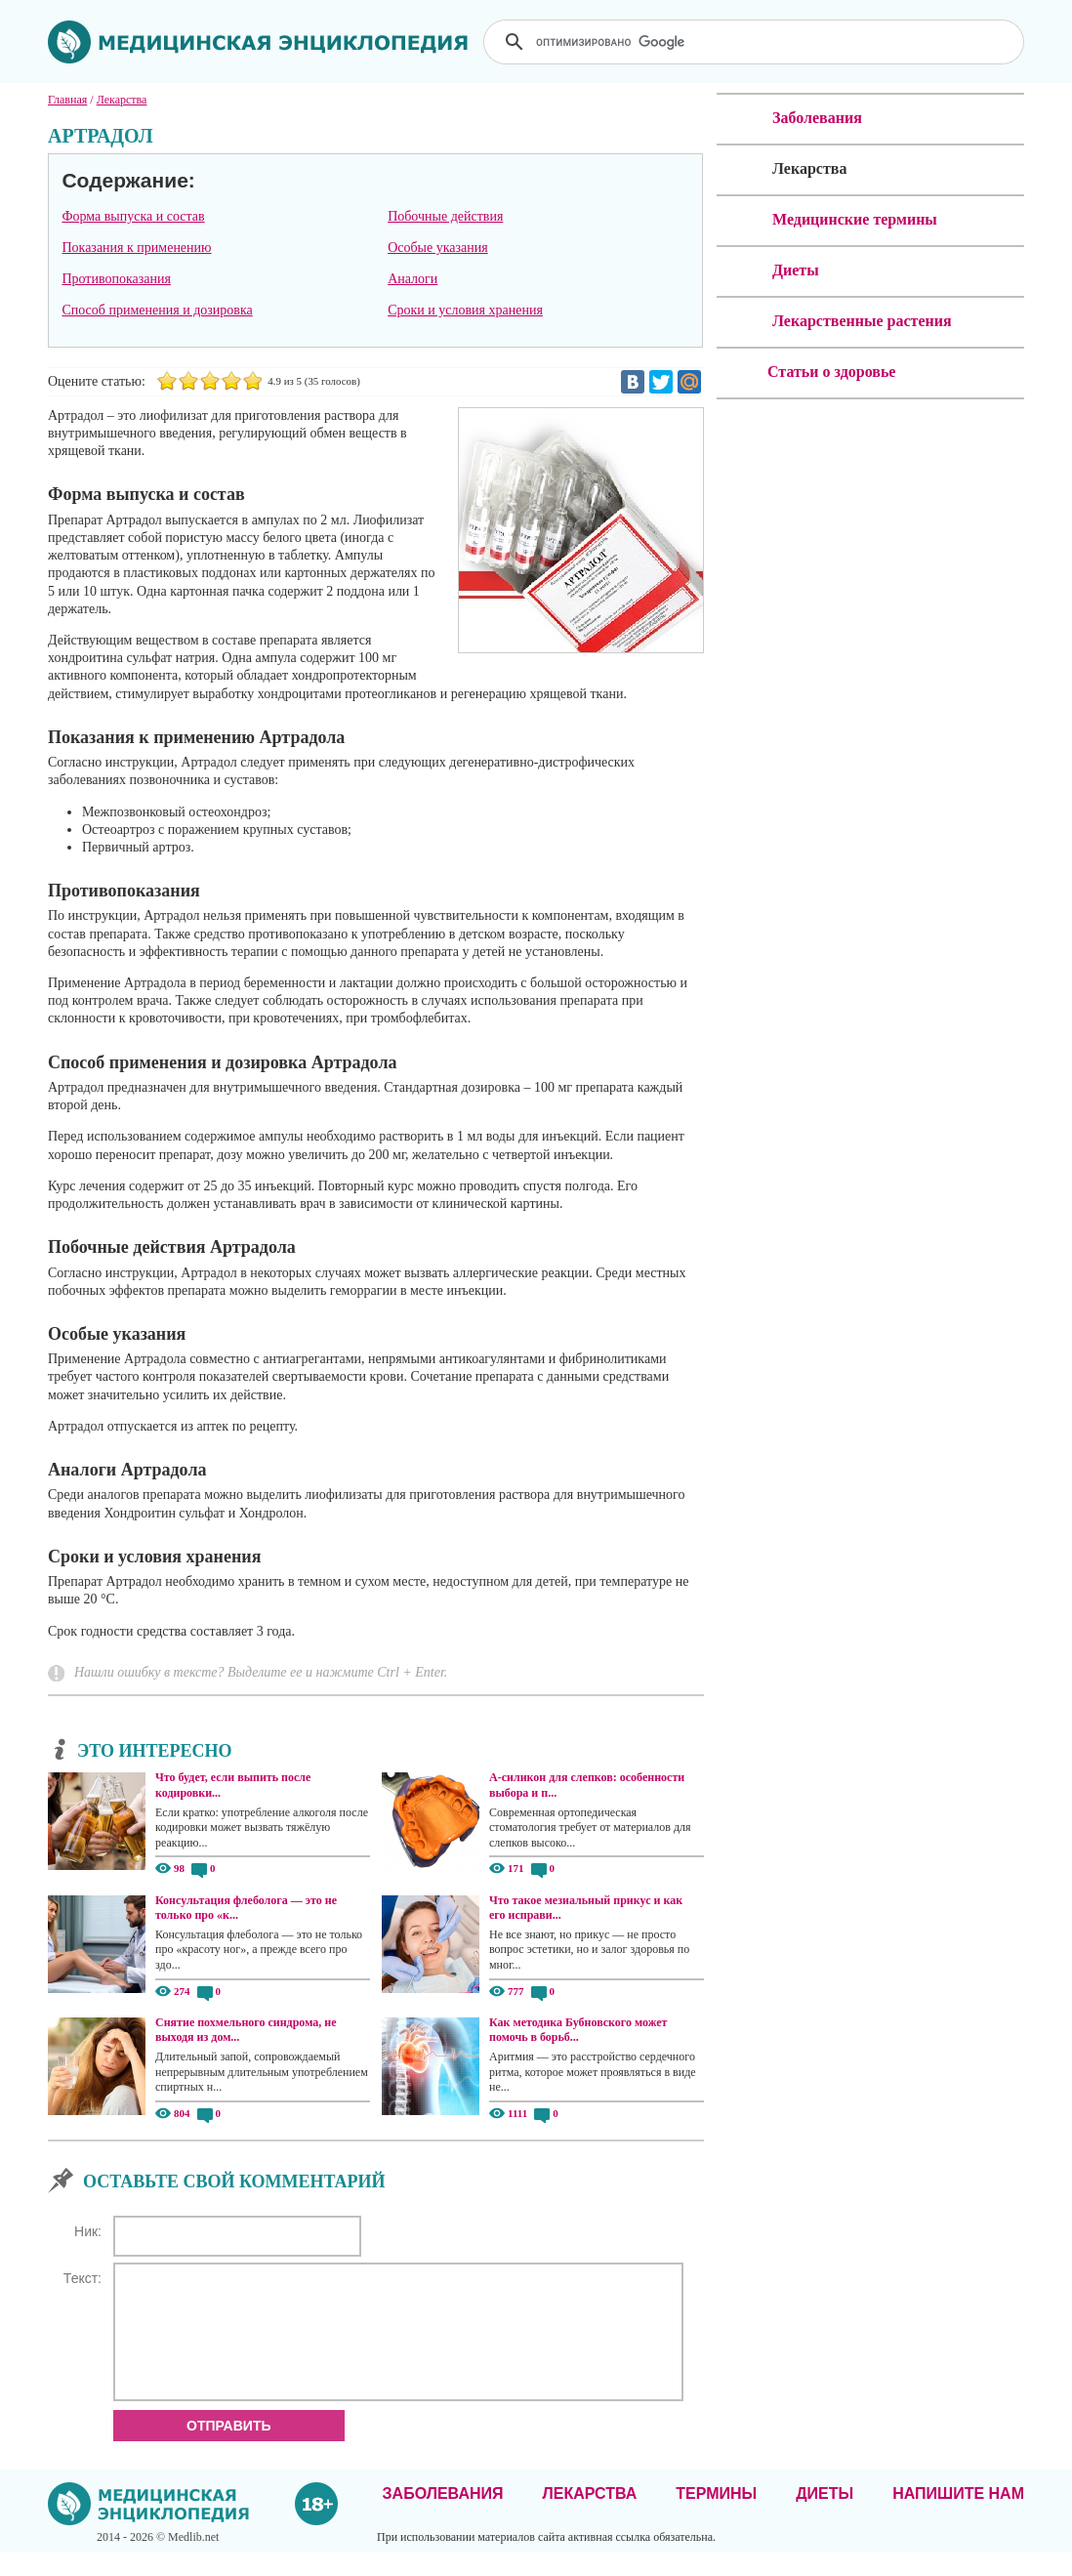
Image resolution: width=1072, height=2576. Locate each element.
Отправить (228, 2449)
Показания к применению (136, 247)
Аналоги (412, 278)
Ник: (88, 2231)
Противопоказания (116, 278)
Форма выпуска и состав (133, 216)
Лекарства (589, 2517)
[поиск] (755, 42)
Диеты (824, 2517)
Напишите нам (958, 2517)
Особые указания (438, 247)
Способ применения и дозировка (157, 310)
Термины (716, 2517)
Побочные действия (445, 216)
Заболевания (443, 2517)
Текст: (82, 2278)
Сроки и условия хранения (465, 310)
